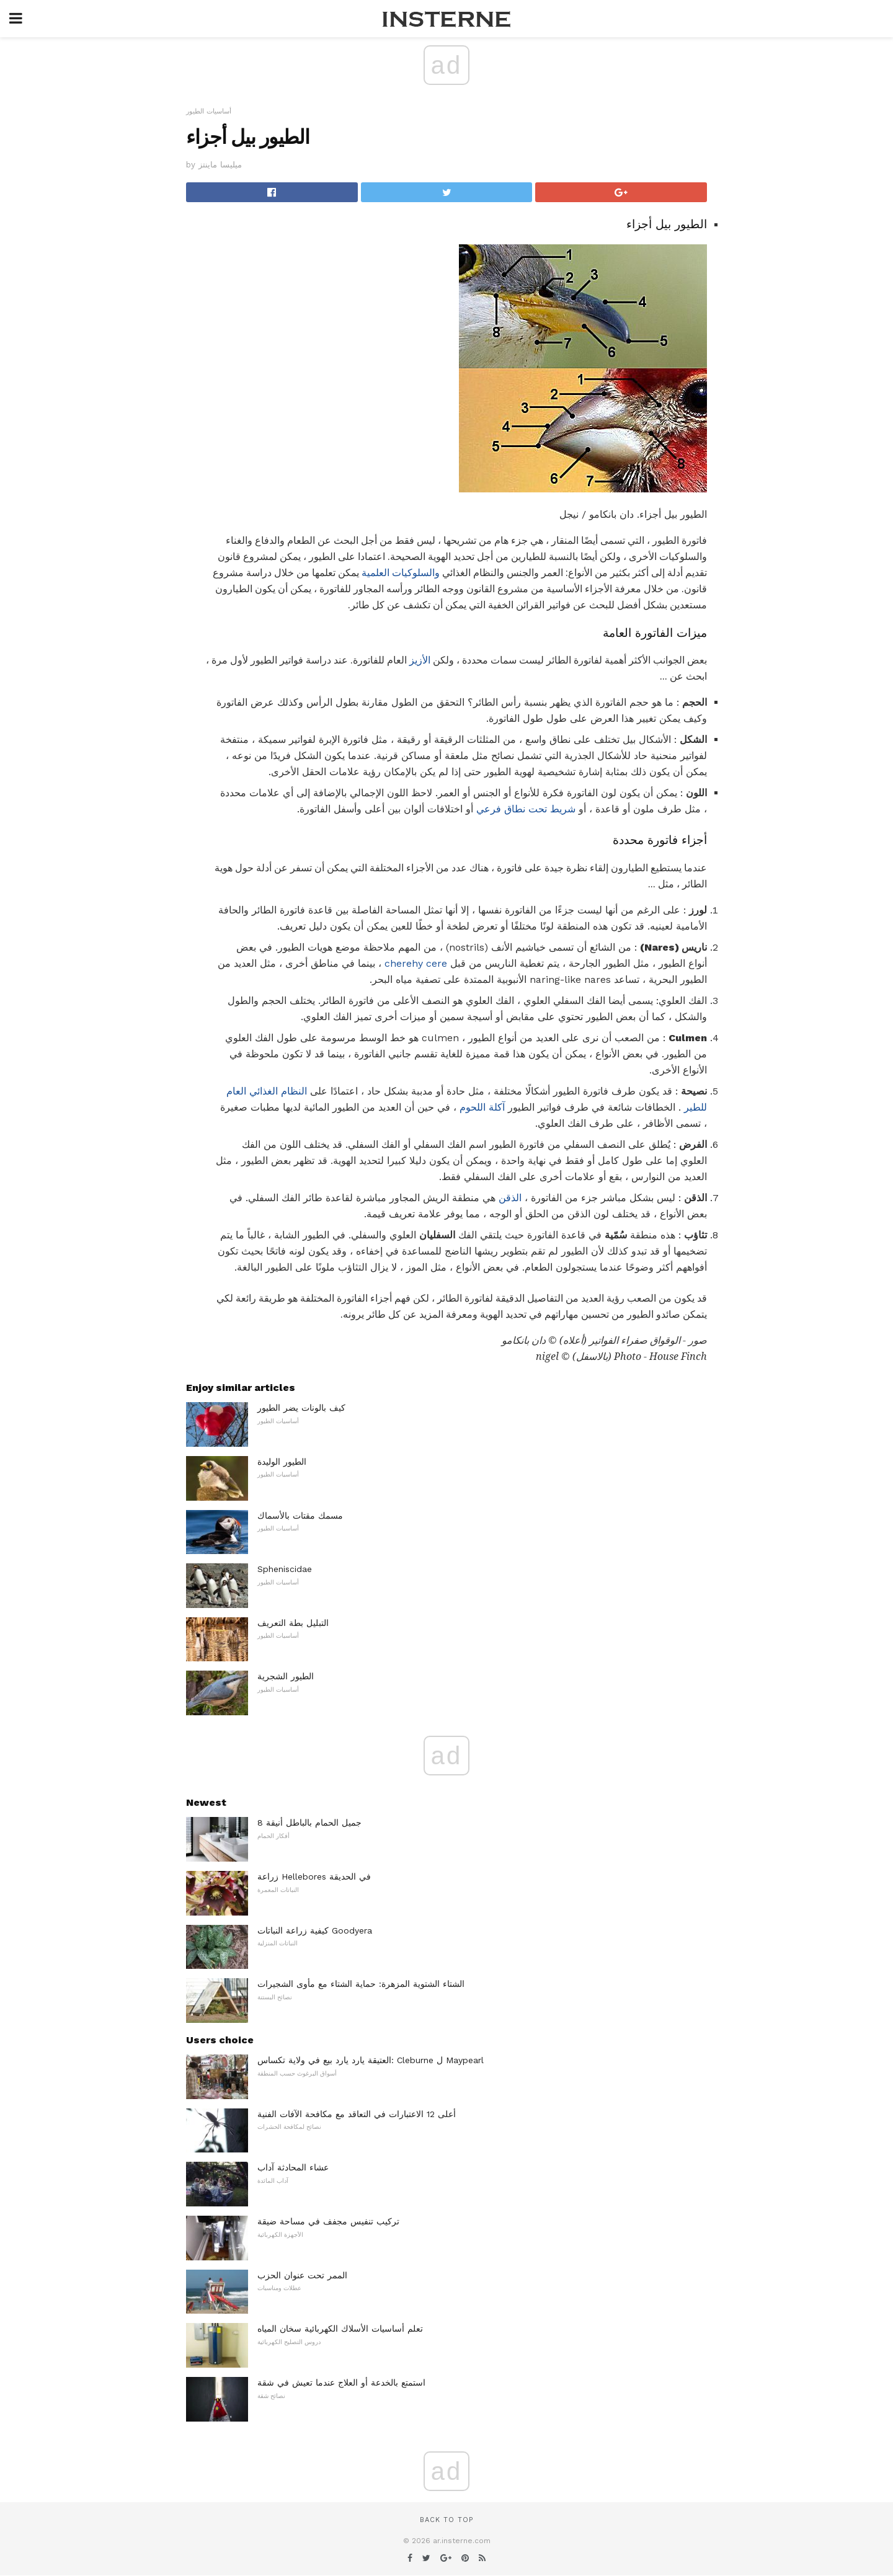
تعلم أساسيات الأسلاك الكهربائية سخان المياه (340, 2329)
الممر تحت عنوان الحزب (302, 2275)
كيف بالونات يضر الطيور (301, 1408)
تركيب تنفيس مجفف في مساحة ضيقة (328, 2221)
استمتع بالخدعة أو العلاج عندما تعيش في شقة (341, 2382)
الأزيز (419, 660)
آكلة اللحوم (482, 1107)
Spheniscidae (284, 1569)
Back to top (446, 2520)
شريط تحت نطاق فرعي (525, 809)
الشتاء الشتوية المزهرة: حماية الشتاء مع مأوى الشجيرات (360, 1984)
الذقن (510, 1198)
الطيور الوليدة (281, 1462)
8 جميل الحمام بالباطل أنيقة (309, 1823)
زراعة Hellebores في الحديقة (314, 1876)
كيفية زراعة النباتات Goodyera (314, 1930)
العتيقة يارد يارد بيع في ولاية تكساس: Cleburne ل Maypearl (370, 2060)
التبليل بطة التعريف (293, 1623)
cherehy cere (415, 963)
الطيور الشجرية (285, 1676)
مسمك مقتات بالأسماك (300, 1516)
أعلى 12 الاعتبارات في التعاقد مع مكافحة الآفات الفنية (356, 2114)
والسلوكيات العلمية (401, 573)
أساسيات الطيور (208, 111)
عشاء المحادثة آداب (293, 2167)
